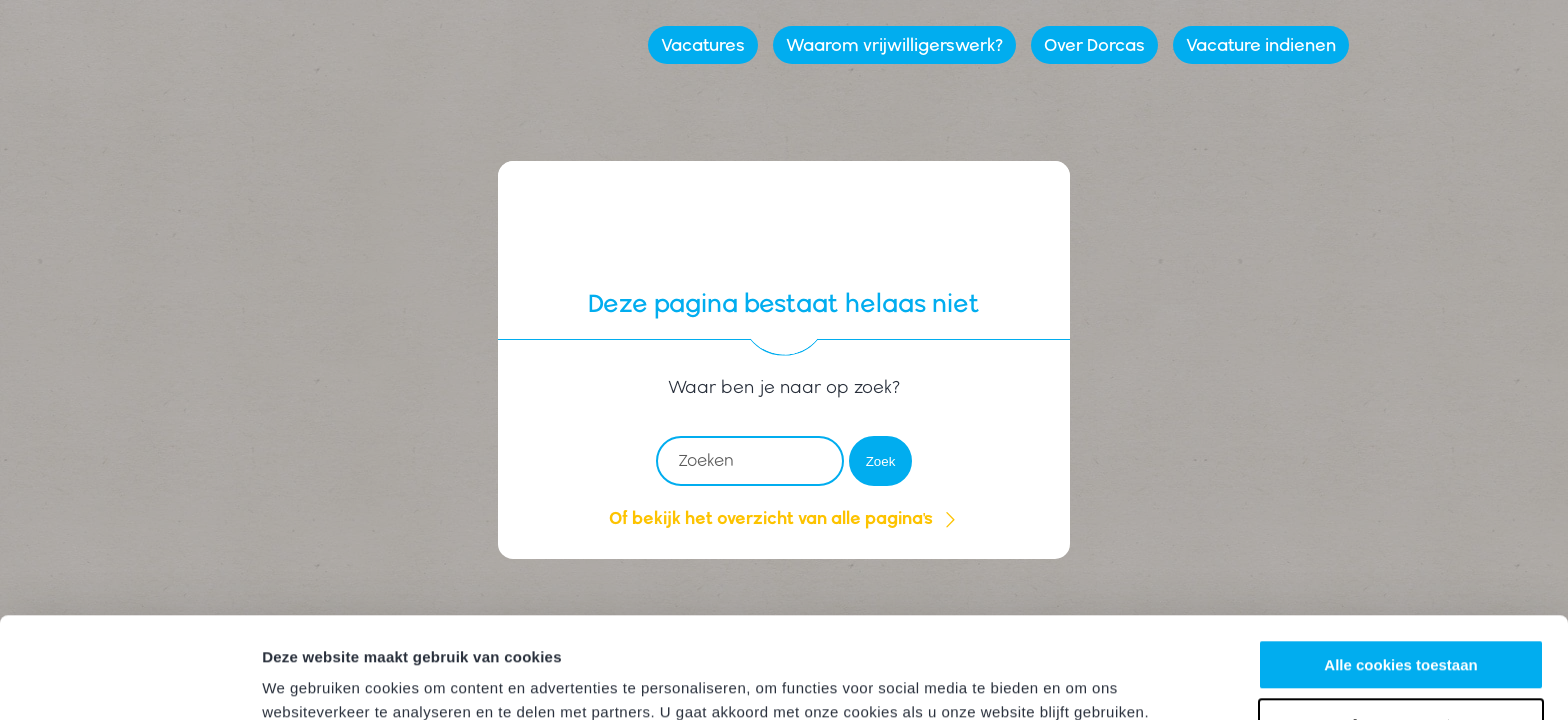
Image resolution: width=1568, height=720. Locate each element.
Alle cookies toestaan (1400, 578)
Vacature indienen (1261, 44)
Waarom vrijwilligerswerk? (894, 44)
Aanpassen (1402, 636)
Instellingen (304, 680)
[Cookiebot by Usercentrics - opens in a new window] (129, 681)
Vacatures (703, 44)
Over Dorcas (1094, 44)
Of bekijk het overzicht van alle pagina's (784, 518)
